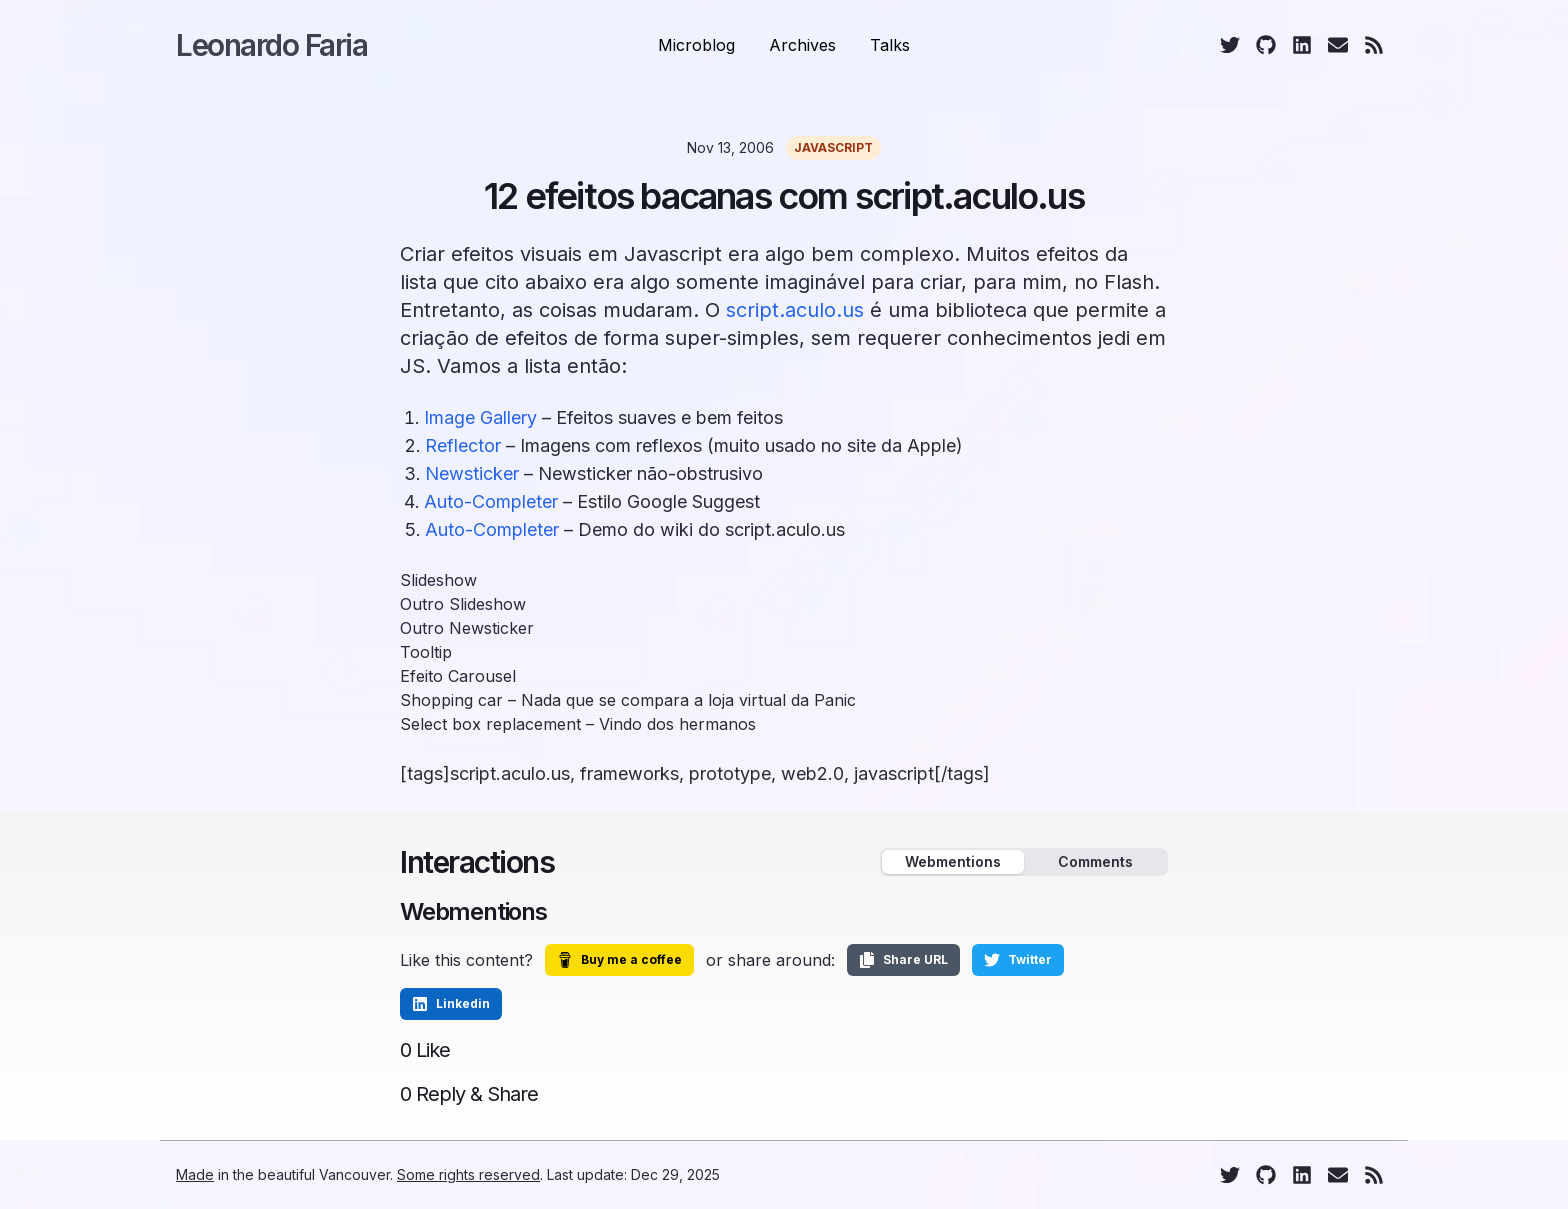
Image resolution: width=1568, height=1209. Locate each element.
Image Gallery (480, 417)
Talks (890, 45)
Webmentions (953, 861)
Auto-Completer (491, 501)
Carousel (482, 676)
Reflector (463, 445)
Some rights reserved (468, 1174)
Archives (802, 45)
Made (195, 1174)
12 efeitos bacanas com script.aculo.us (784, 196)
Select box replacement (490, 724)
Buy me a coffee (619, 960)
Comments (1095, 861)
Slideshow (438, 580)
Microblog (696, 45)
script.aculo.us (795, 310)
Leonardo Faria (271, 45)
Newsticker (472, 473)
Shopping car (451, 700)
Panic (835, 700)
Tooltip (426, 652)
